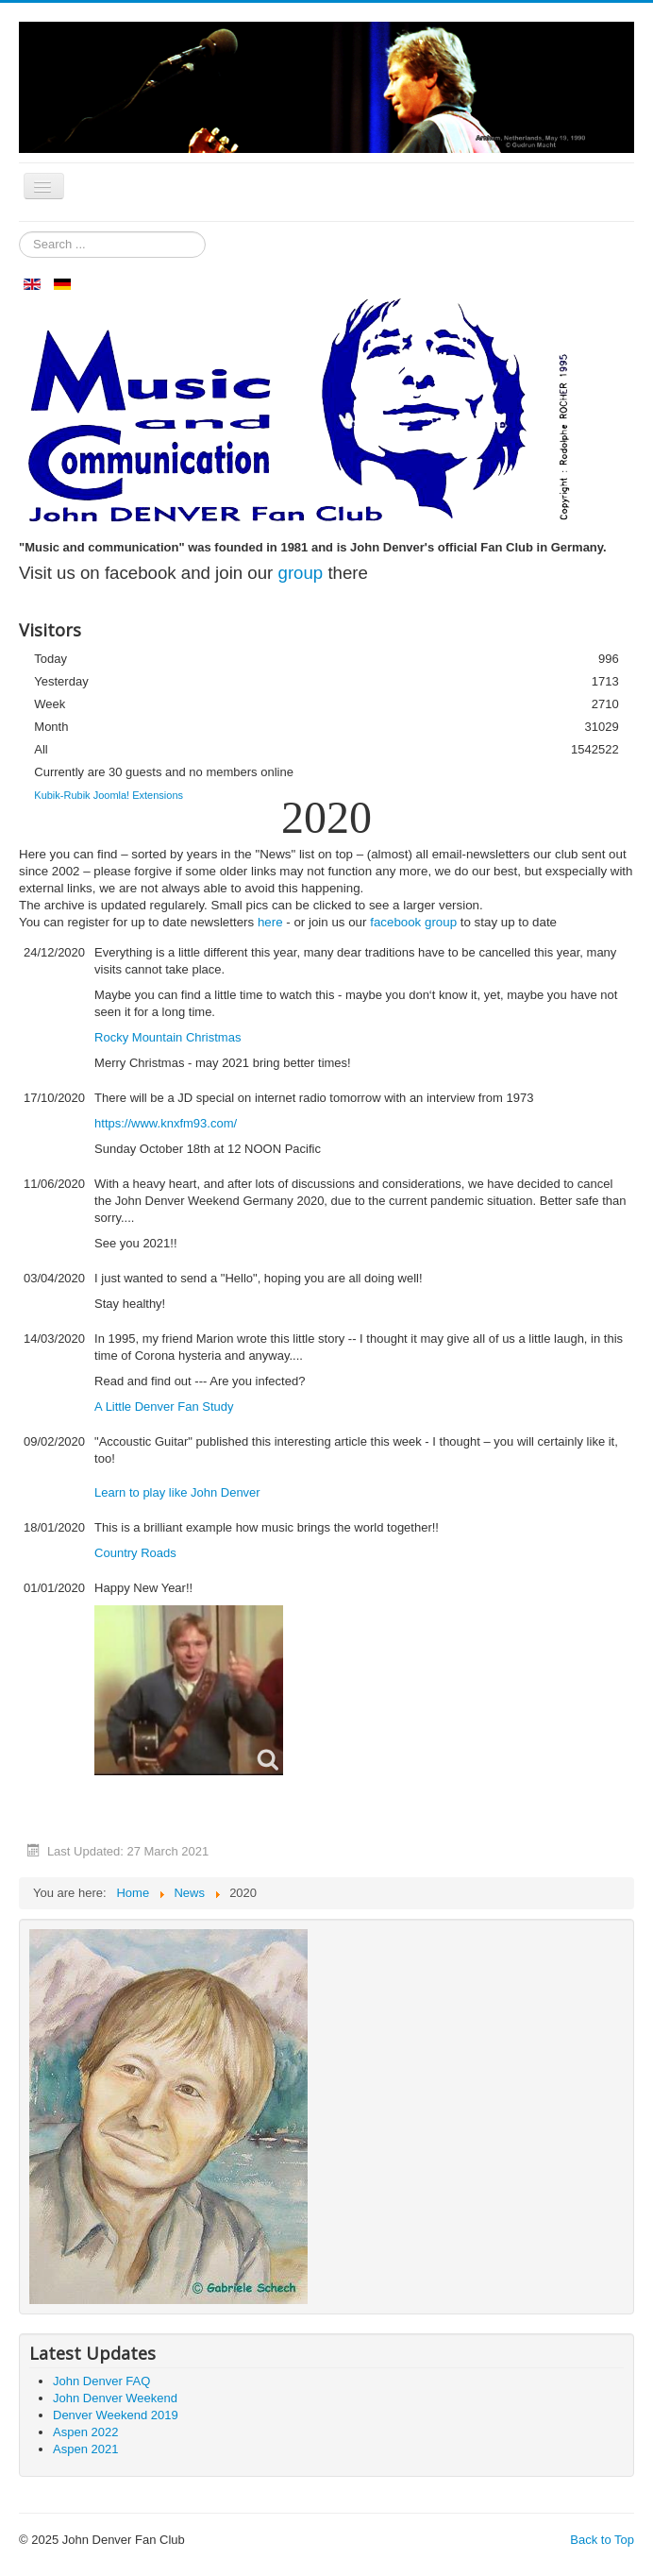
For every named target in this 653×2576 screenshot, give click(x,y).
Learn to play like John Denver (177, 1492)
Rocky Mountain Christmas (167, 1037)
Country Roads (135, 1553)
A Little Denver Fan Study (163, 1406)
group (301, 573)
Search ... (19, 231)
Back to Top (602, 2540)
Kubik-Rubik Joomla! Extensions (108, 795)
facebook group (413, 922)
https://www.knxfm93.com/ (165, 1123)
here (270, 922)
